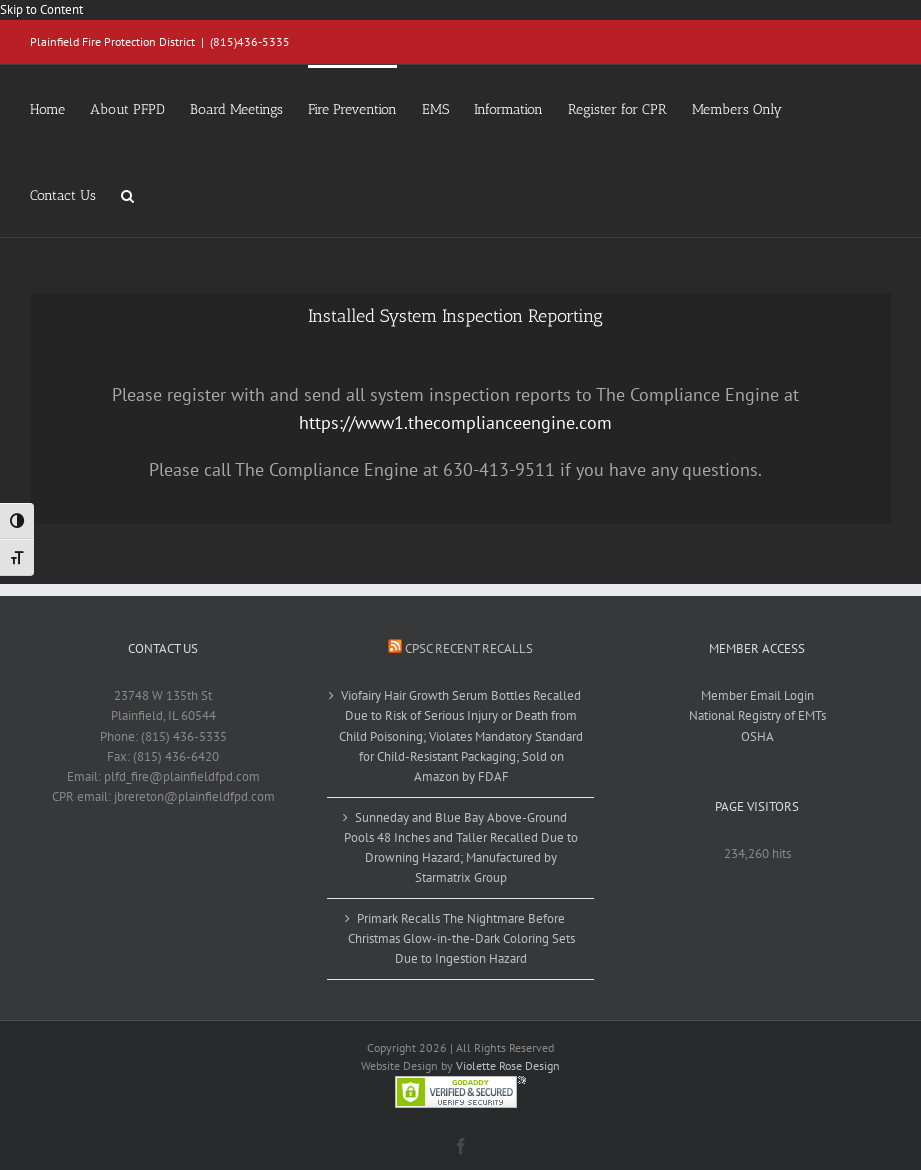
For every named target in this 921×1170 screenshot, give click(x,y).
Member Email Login (757, 695)
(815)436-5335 (250, 41)
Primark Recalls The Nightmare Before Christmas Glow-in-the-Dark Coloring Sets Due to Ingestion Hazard (461, 938)
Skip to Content (41, 9)
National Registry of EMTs (757, 715)
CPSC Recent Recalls (469, 648)
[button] (127, 194)
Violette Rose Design (508, 1065)
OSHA (757, 736)
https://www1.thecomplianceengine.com (455, 422)
